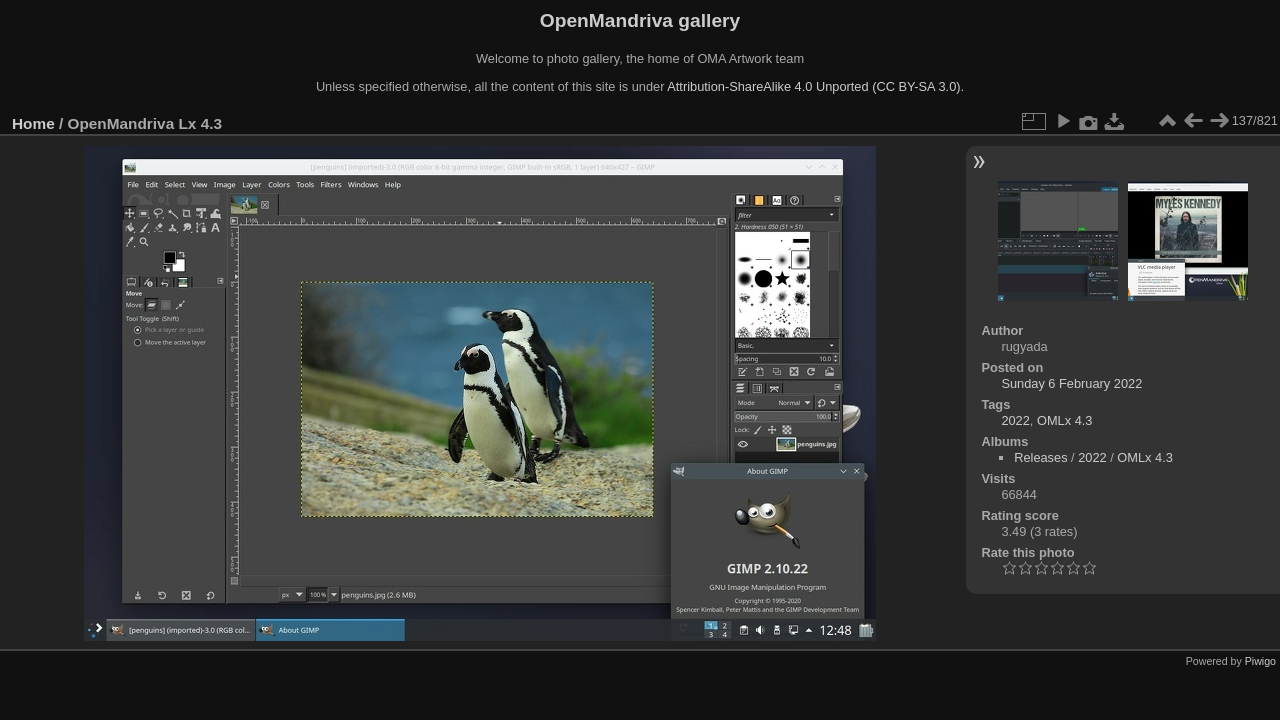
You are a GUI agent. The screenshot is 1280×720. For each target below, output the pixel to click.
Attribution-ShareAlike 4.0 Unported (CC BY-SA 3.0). (815, 86)
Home (33, 123)
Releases (1040, 457)
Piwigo (1260, 661)
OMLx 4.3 (1064, 420)
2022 (1015, 420)
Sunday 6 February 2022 (1071, 383)
